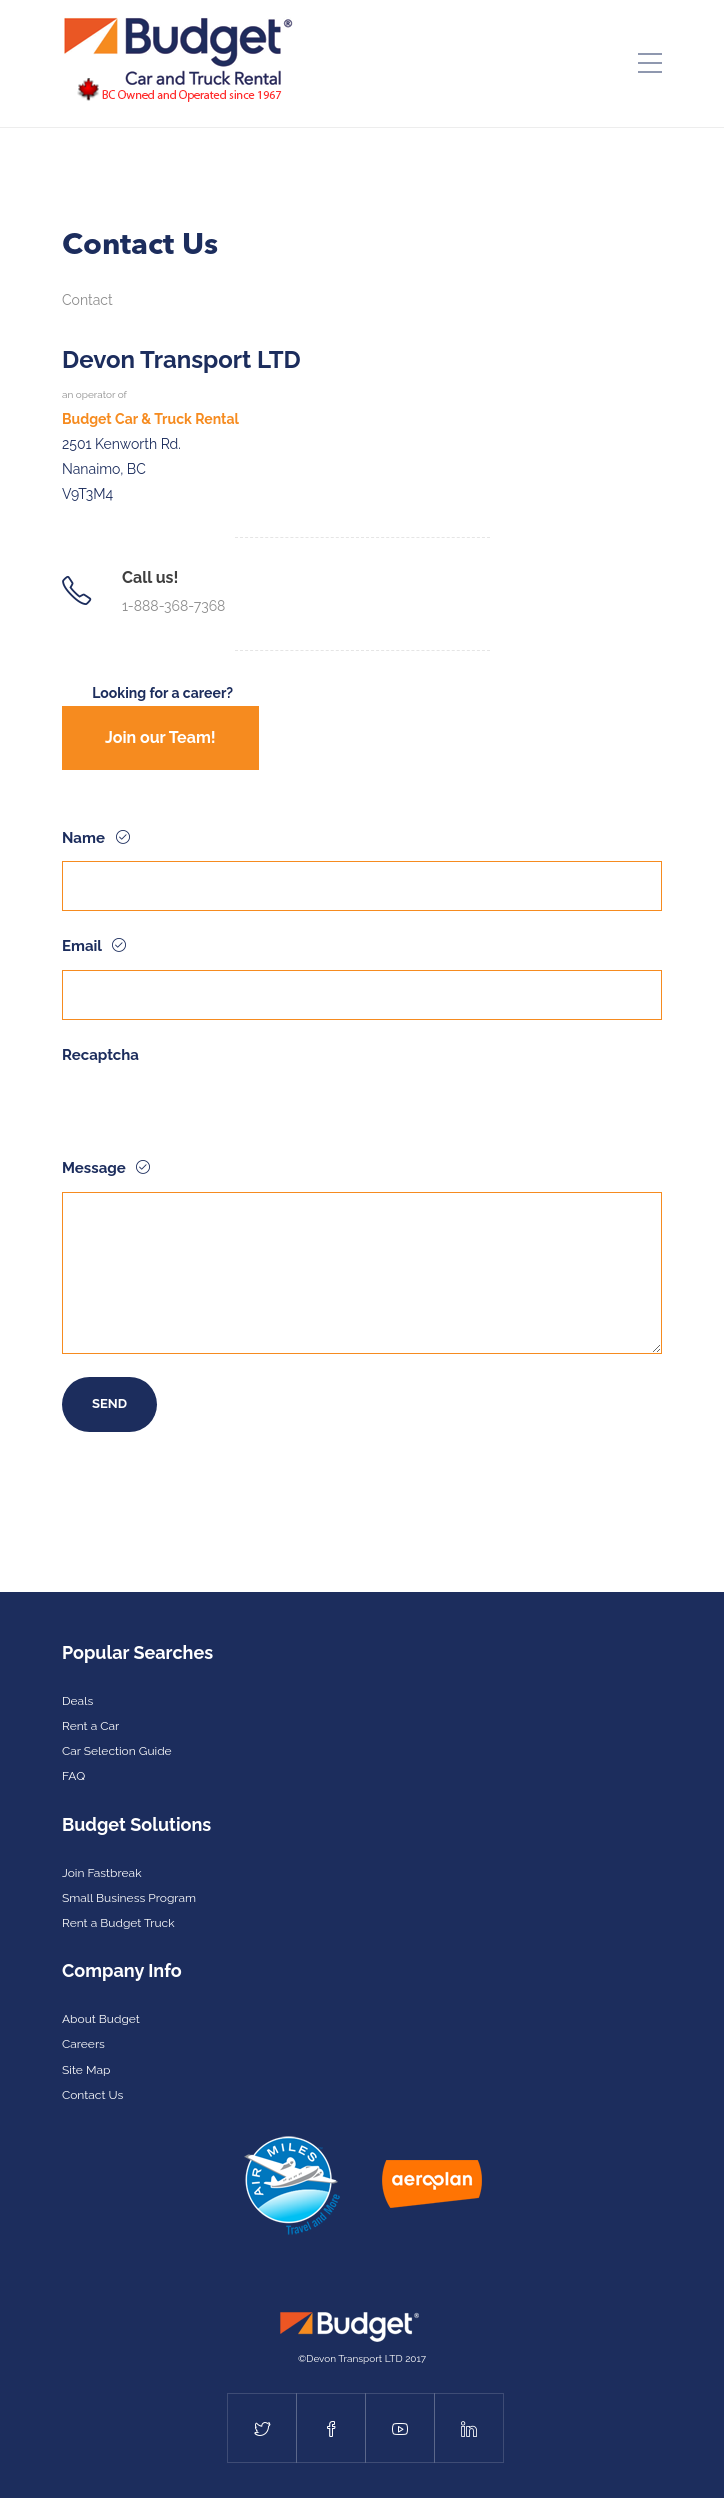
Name (85, 838)
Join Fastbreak (102, 1873)
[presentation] (214, 1117)
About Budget (101, 2019)
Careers (83, 2044)
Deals (77, 1701)
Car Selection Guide (117, 1751)
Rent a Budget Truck (118, 1923)
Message (95, 1168)
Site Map (86, 2070)
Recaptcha (100, 1055)
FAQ (73, 1776)
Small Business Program (129, 1898)
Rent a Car (90, 1726)
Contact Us (92, 2095)
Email (83, 946)
